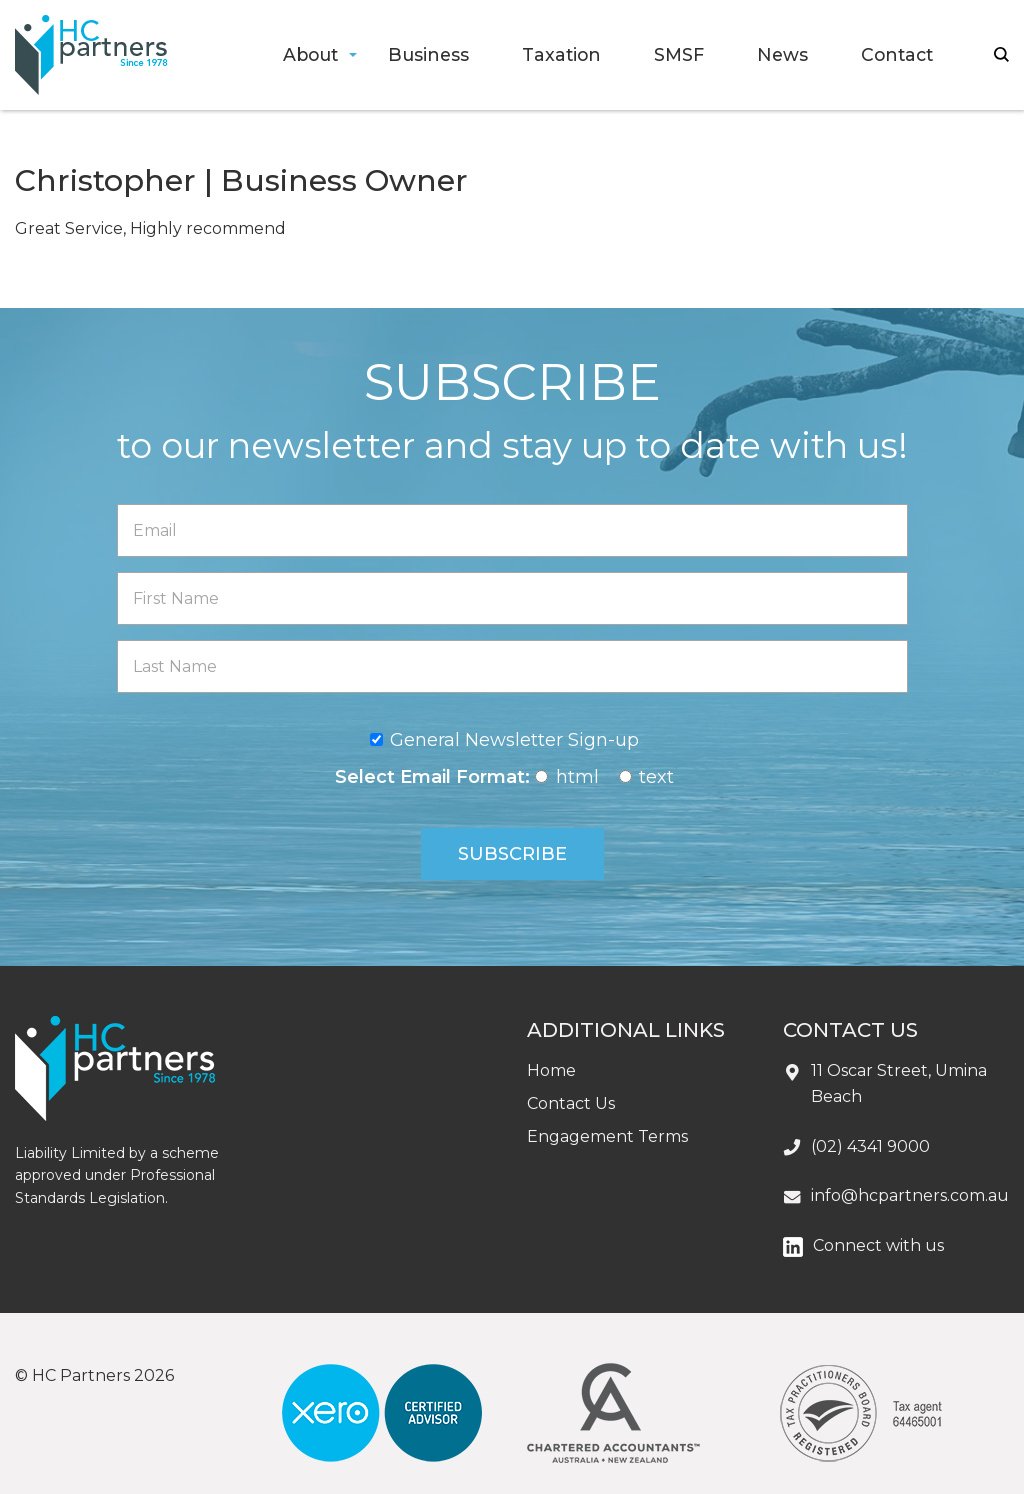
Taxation (561, 54)
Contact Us (571, 1103)
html (577, 777)
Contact (897, 54)
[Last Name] (512, 666)
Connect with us (878, 1245)
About (310, 54)
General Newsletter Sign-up (514, 740)
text (656, 777)
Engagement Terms (607, 1136)
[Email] (512, 530)
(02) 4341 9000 (870, 1146)
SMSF (679, 54)
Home (551, 1070)
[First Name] (512, 598)
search (1001, 54)
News (782, 54)
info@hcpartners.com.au (910, 1195)
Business (428, 54)
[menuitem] (309, 55)
